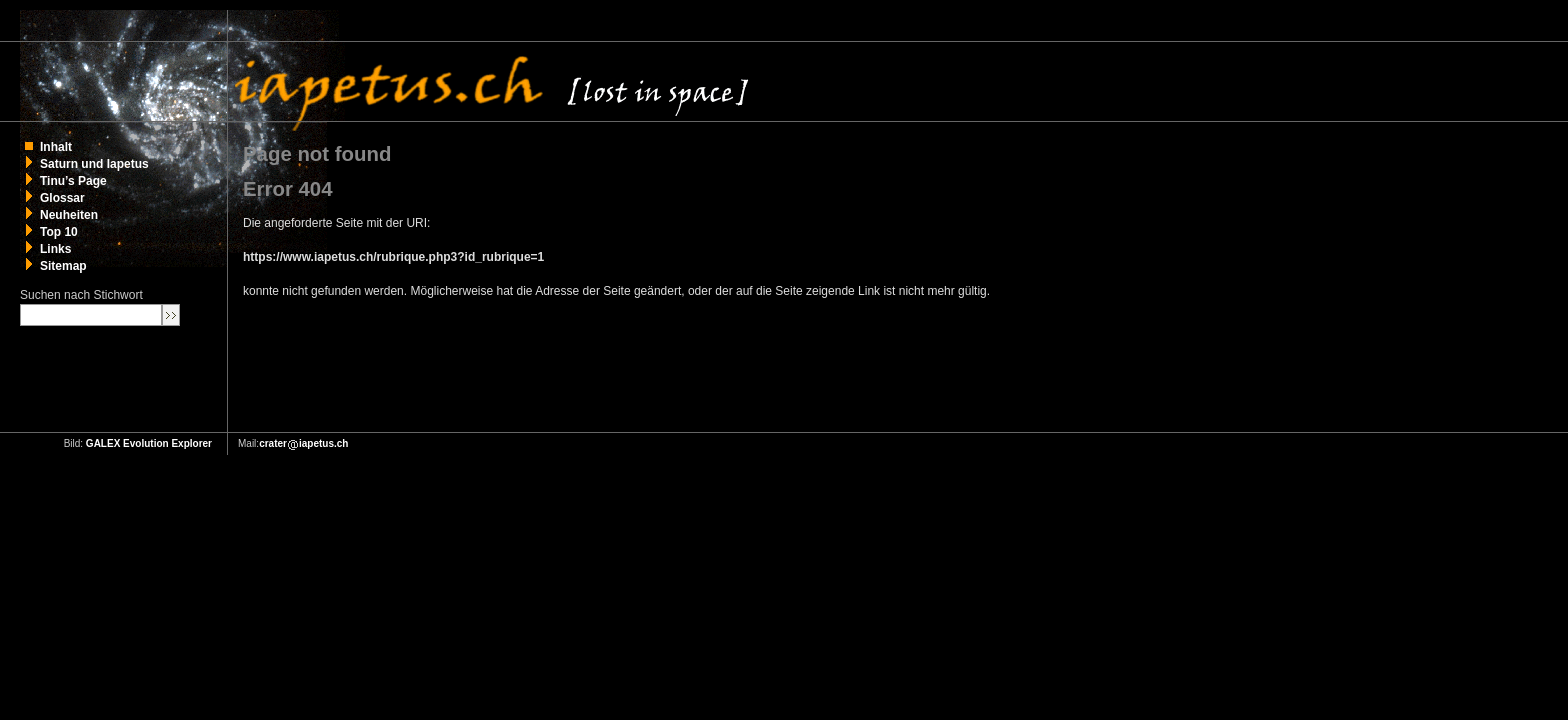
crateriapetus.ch (303, 443)
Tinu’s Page (73, 181)
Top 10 (59, 232)
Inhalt (56, 147)
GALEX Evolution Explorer (149, 443)
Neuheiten (69, 215)
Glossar (62, 198)
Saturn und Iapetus (94, 164)
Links (55, 249)
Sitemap (63, 266)
